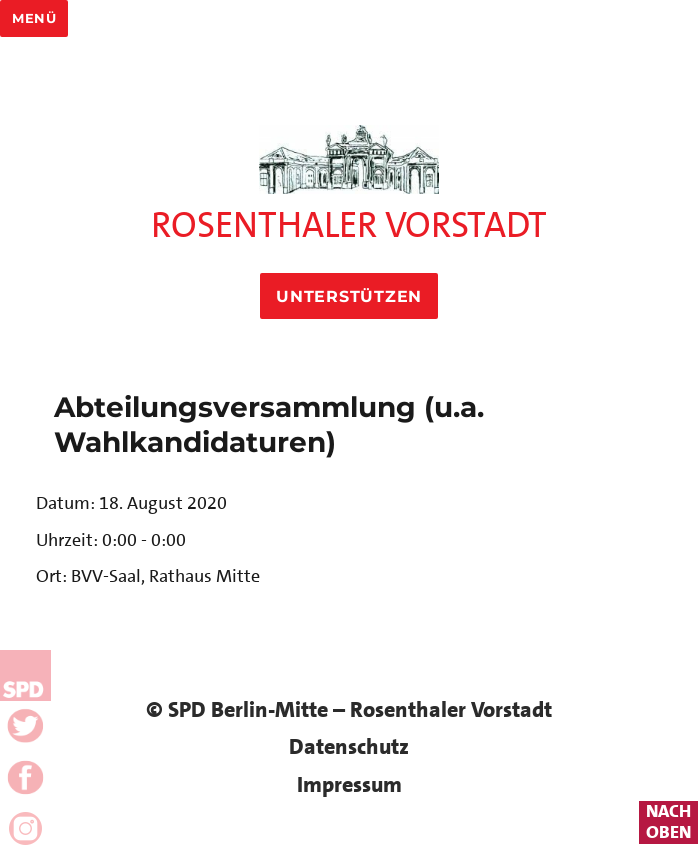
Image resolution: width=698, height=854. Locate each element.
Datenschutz (349, 746)
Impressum (349, 784)
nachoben (668, 822)
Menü (34, 18)
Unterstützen (349, 296)
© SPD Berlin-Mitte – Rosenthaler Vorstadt (349, 709)
